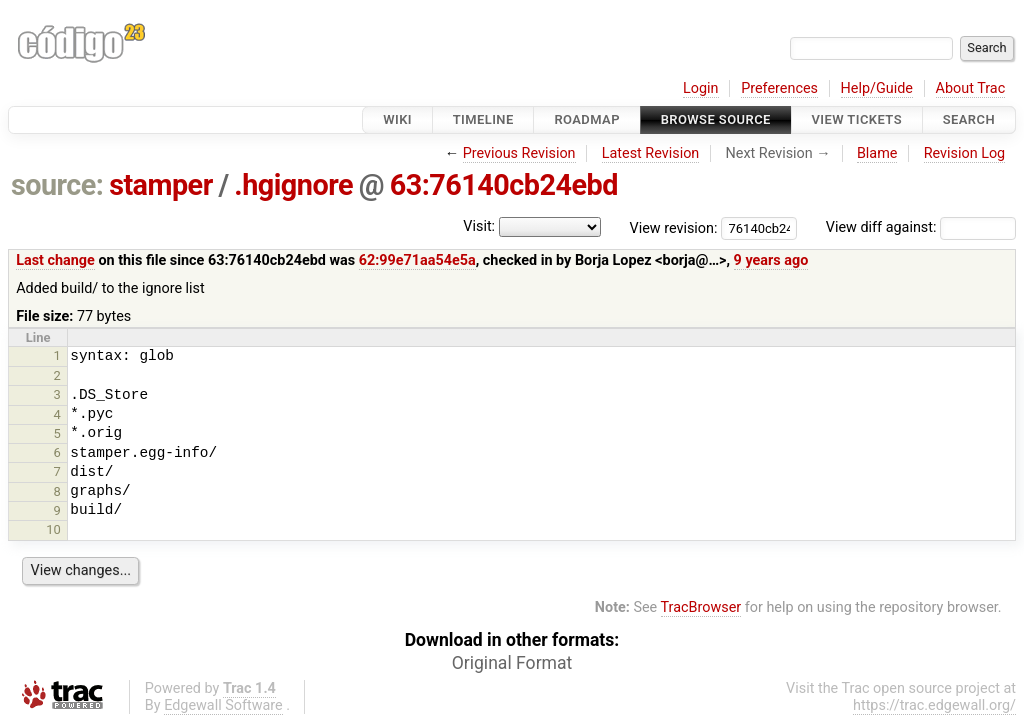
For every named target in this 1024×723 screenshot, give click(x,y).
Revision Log (965, 153)
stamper (161, 185)
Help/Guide (877, 88)
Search (969, 119)
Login (701, 88)
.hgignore (293, 185)
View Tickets (857, 119)
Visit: (479, 226)
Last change (55, 260)
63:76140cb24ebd (504, 185)
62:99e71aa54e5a (417, 260)
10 (53, 529)
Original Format (512, 663)
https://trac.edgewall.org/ (934, 705)
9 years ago (771, 260)
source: (57, 185)
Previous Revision (519, 153)
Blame (877, 153)
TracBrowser (701, 607)
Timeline (483, 119)
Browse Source (716, 119)
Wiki (397, 119)
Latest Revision (651, 153)
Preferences (779, 88)
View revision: (674, 227)
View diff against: (921, 227)
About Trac (971, 88)
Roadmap (587, 119)
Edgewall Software (223, 705)
